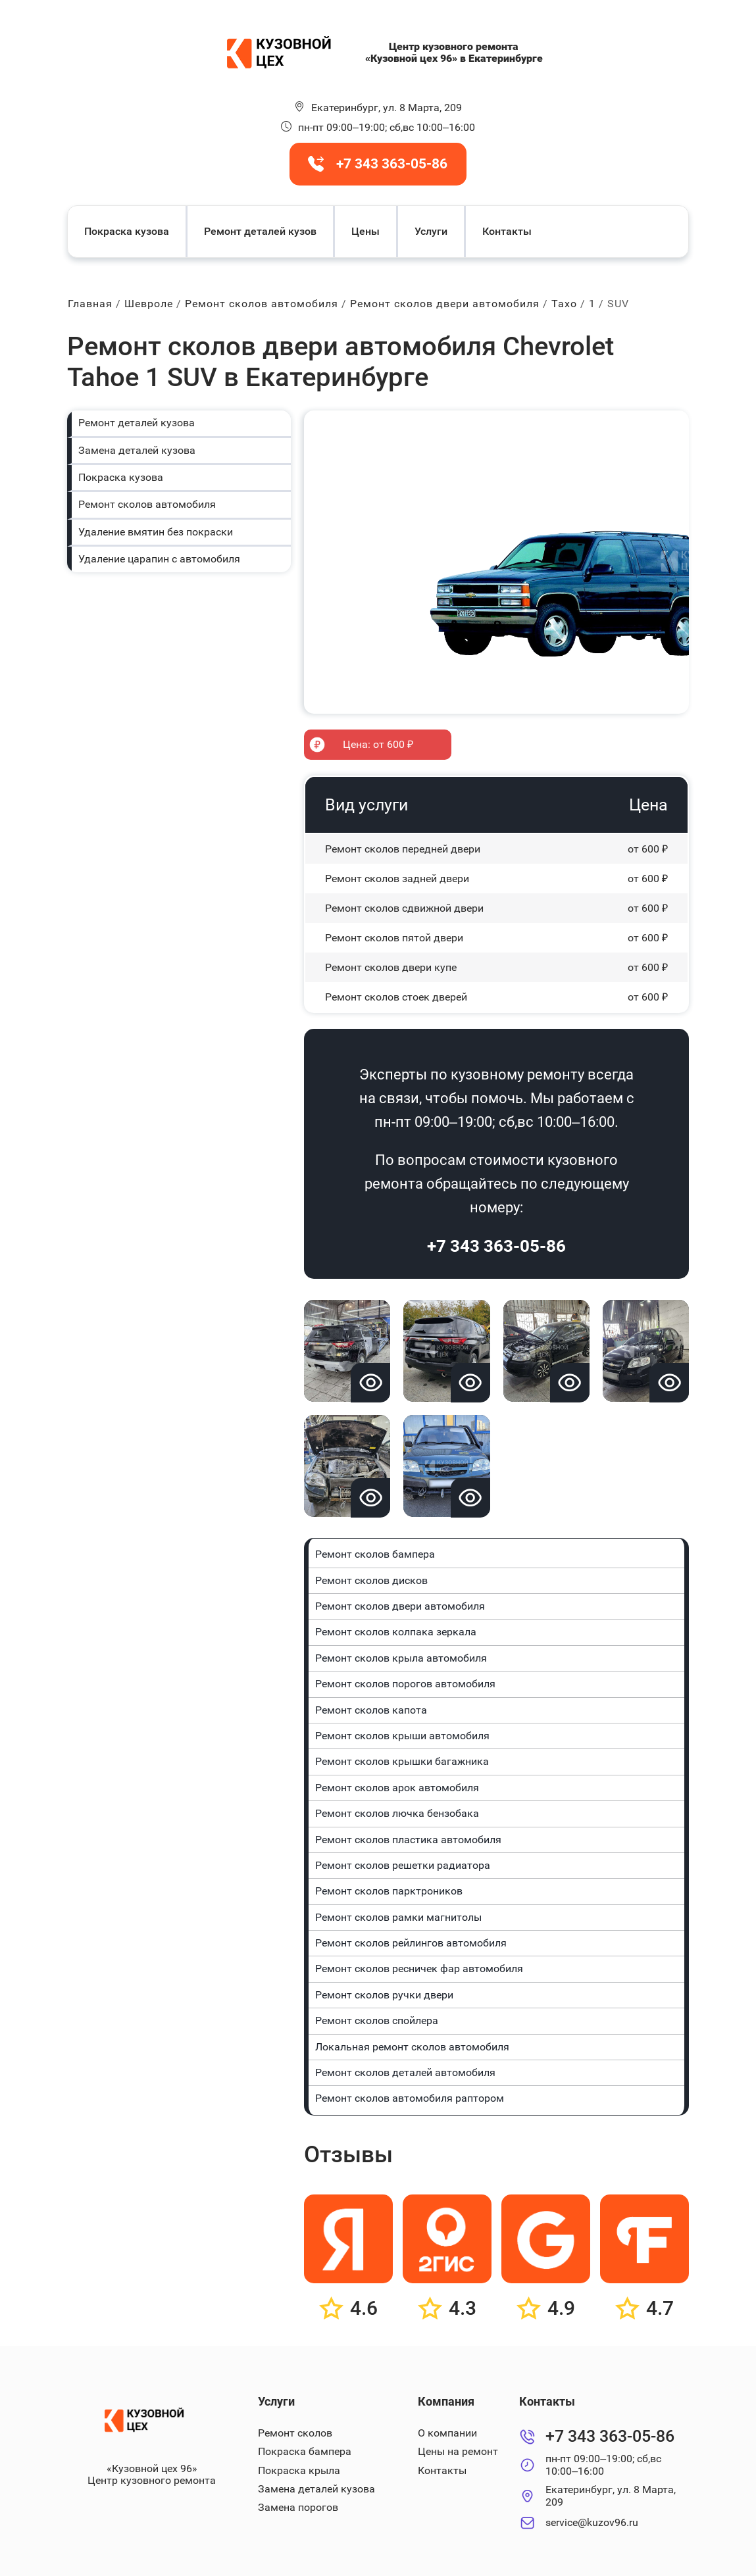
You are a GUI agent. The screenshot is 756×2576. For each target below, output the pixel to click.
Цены (365, 231)
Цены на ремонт (458, 2451)
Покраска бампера (304, 2451)
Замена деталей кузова (136, 450)
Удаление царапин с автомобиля (159, 559)
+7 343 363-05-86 (496, 1246)
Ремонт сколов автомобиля (147, 504)
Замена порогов (298, 2507)
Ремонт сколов (295, 2433)
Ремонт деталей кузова (136, 422)
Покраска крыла (299, 2470)
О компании (447, 2433)
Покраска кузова (126, 231)
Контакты (507, 231)
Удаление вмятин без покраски (155, 532)
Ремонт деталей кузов (260, 231)
